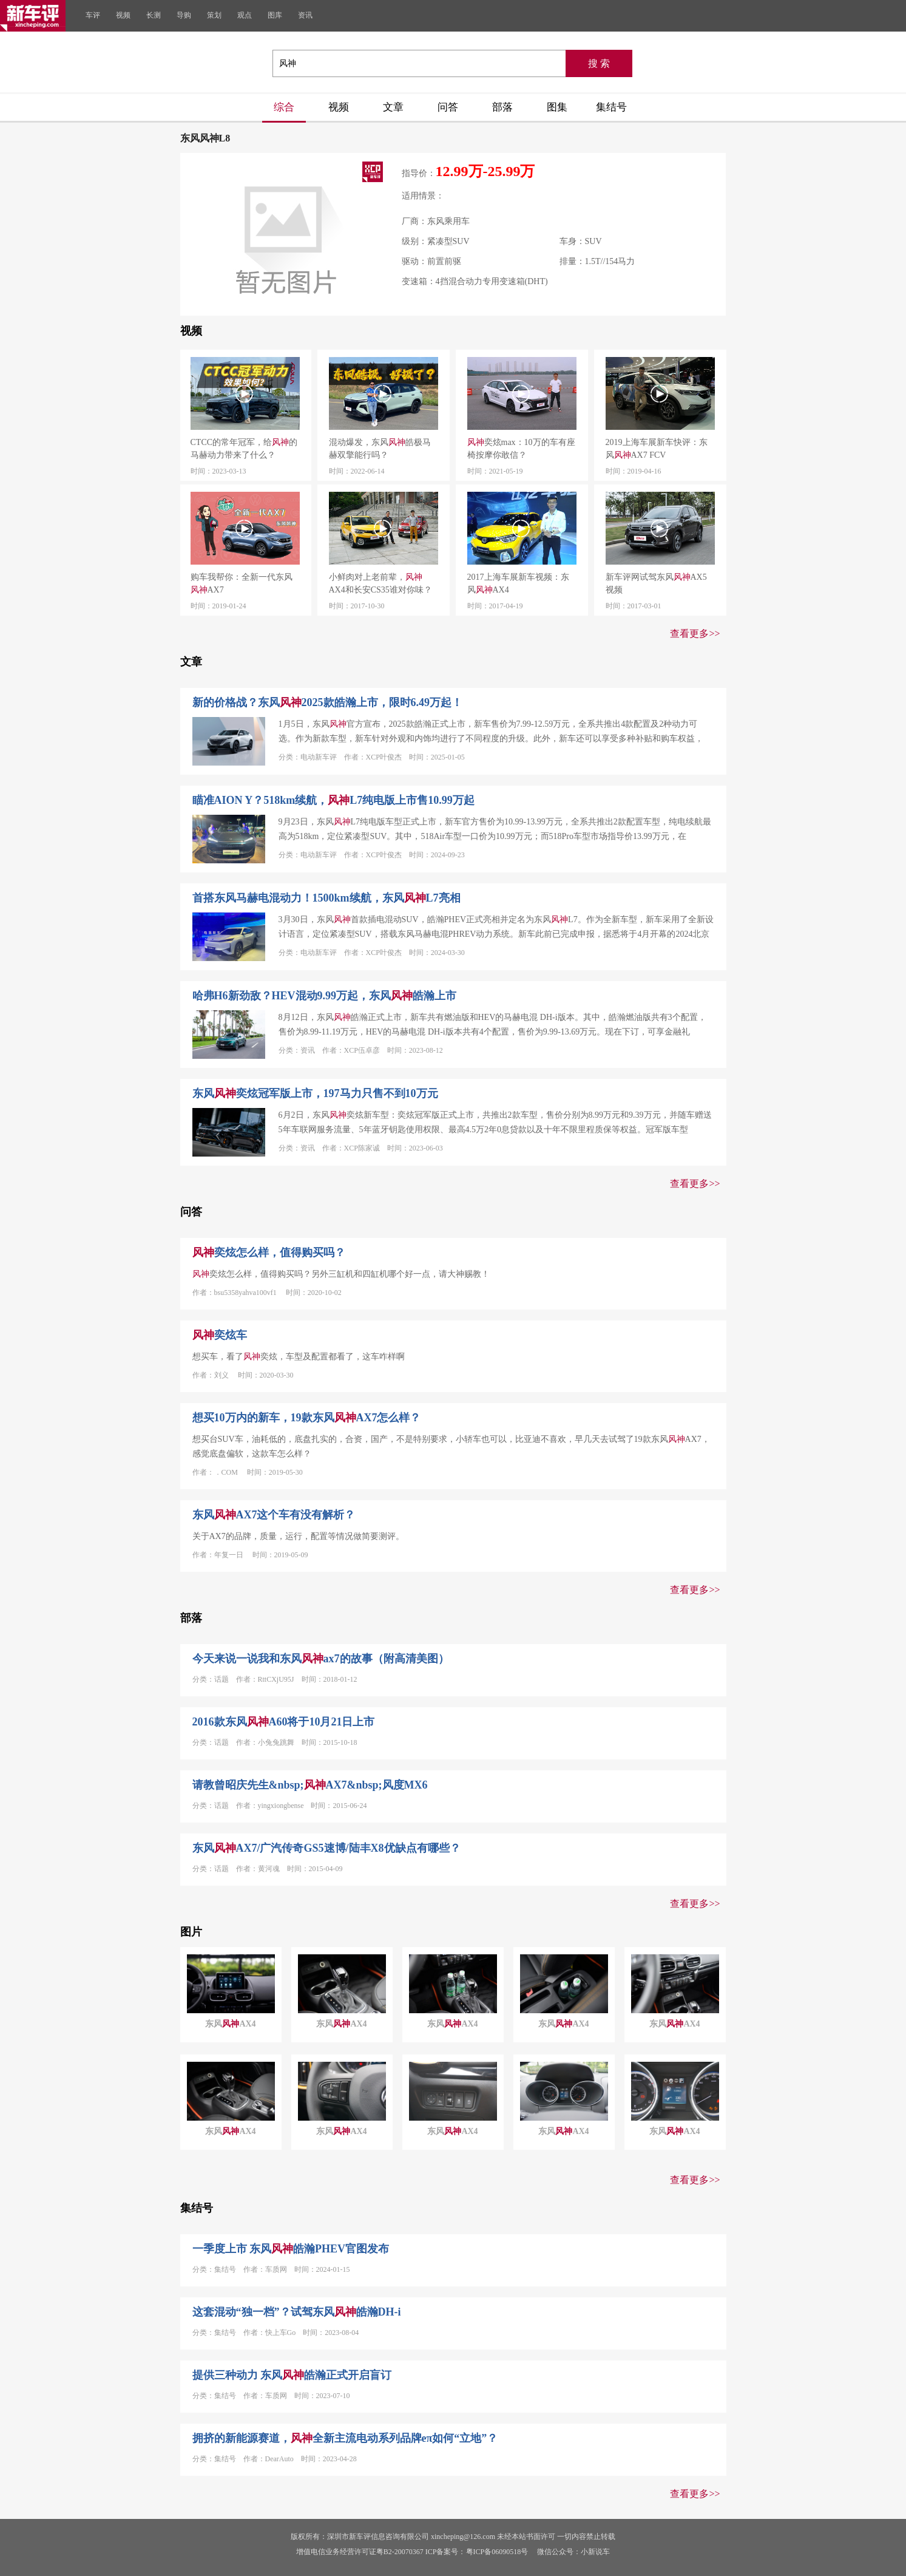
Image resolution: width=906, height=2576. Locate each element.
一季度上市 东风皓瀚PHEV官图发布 (291, 2249)
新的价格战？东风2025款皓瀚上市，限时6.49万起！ (327, 702)
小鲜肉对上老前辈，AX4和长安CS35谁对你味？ (380, 583)
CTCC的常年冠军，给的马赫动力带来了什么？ (244, 449)
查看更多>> (695, 633)
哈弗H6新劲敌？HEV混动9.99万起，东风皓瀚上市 (324, 996)
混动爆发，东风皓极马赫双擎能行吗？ (380, 449)
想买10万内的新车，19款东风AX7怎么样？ (306, 1418)
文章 (393, 107)
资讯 (305, 15)
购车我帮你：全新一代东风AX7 (241, 583)
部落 (502, 107)
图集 (557, 107)
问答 (448, 107)
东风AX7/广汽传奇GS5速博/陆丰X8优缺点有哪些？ (326, 1848)
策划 (214, 15)
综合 (284, 107)
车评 (93, 15)
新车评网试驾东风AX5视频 (656, 583)
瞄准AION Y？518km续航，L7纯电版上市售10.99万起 (333, 800)
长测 (153, 15)
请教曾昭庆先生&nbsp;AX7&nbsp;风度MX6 (310, 1785)
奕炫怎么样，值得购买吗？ (268, 1252)
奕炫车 (219, 1335)
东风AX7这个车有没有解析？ (274, 1515)
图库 (275, 15)
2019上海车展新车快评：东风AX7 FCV (657, 449)
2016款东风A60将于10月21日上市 (283, 1722)
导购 (184, 15)
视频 (123, 15)
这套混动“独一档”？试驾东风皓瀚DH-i (296, 2312)
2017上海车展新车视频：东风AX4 (518, 583)
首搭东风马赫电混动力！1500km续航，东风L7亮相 (326, 898)
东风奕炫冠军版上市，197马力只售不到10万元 (315, 1093)
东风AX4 (230, 2023)
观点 (244, 15)
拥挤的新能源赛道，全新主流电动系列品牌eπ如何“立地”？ (345, 2438)
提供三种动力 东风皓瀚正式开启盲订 (292, 2375)
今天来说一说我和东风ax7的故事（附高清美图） (320, 1659)
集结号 (611, 107)
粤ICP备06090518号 (497, 2551)
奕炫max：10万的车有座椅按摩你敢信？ (521, 449)
